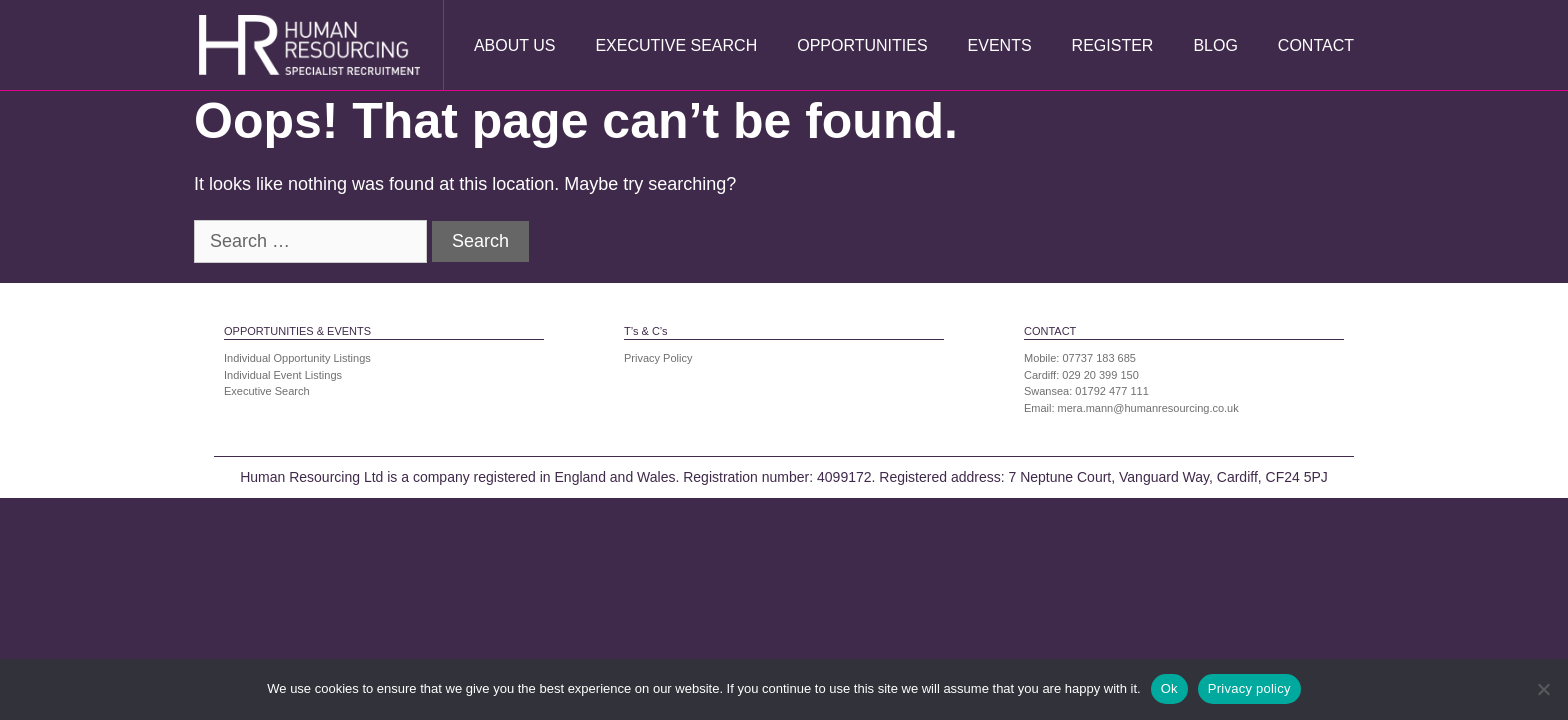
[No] (1543, 689)
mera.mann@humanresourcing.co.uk (1148, 408)
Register (1113, 45)
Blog (1215, 45)
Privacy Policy (658, 358)
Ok (1169, 688)
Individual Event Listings (283, 375)
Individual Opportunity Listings (297, 358)
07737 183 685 (1099, 358)
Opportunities (862, 45)
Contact (1316, 45)
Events (1000, 45)
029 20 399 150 (1100, 375)
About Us (515, 45)
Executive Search (676, 45)
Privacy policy (1249, 688)
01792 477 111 (1111, 391)
